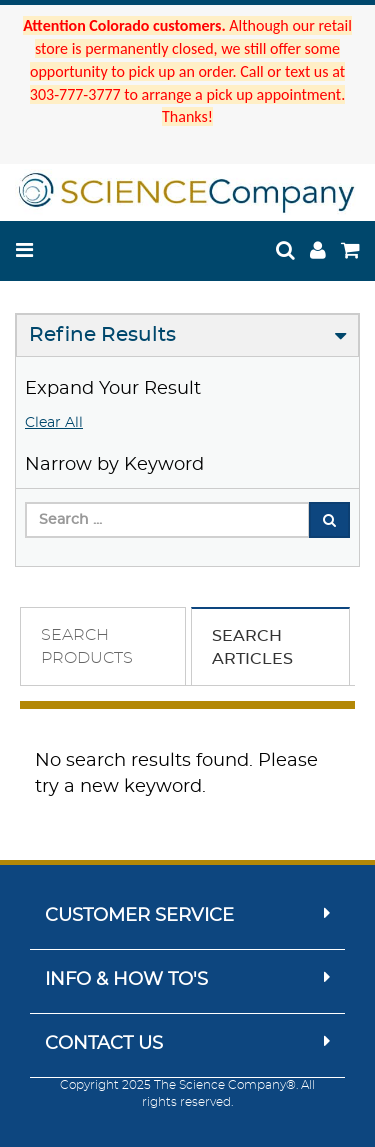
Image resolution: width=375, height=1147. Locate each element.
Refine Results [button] (102, 335)
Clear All (54, 423)
